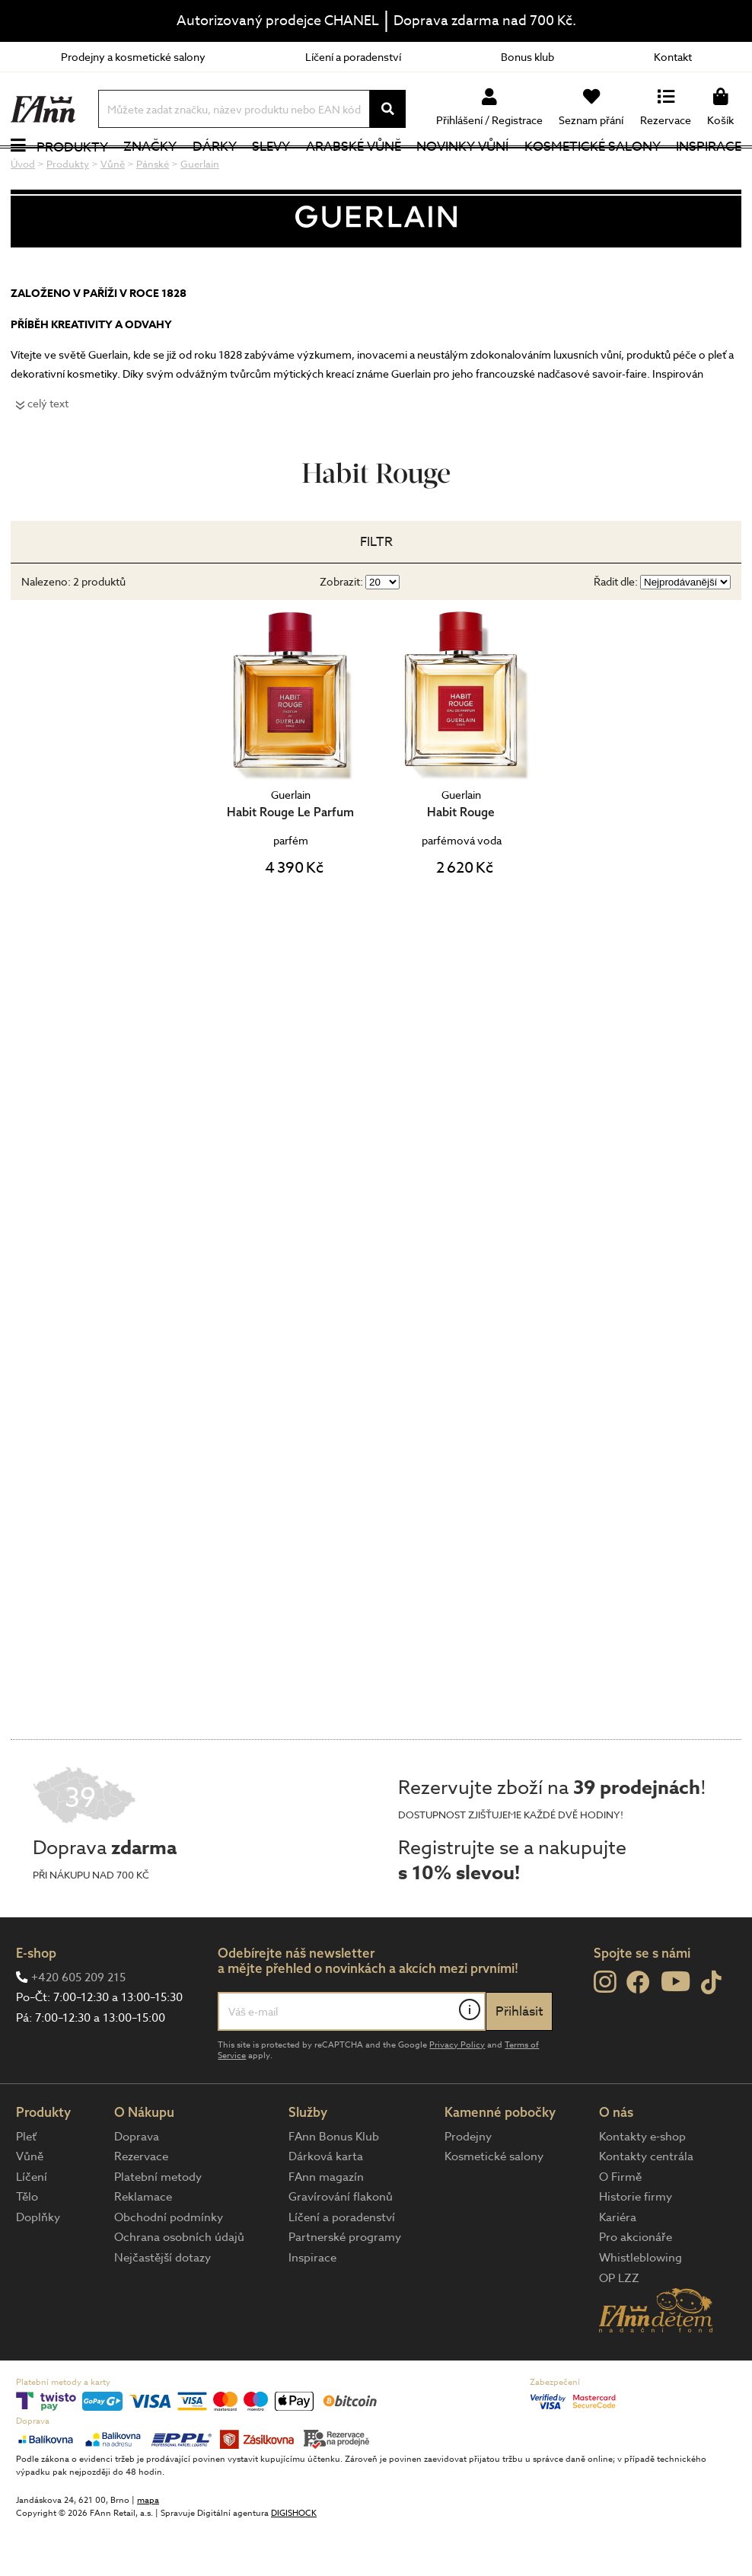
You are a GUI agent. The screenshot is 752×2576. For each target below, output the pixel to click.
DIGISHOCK (294, 2561)
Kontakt (673, 56)
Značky (147, 171)
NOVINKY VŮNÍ (474, 171)
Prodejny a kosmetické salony (133, 56)
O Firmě (620, 2225)
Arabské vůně (366, 171)
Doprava (136, 2184)
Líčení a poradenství (353, 56)
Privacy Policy (457, 2092)
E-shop (36, 2001)
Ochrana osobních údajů (179, 2286)
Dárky (216, 171)
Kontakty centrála (646, 2205)
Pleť (26, 2184)
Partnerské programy (344, 2286)
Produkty (65, 172)
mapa (148, 2548)
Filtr (376, 590)
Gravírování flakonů (340, 2245)
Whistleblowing (640, 2306)
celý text (48, 451)
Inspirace (713, 171)
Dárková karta (325, 2205)
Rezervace (141, 2205)
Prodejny (468, 2184)
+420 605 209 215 (78, 2025)
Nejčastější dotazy (162, 2306)
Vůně (29, 2205)
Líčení (31, 2225)
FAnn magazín (326, 2225)
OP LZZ (619, 2326)
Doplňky (38, 2265)
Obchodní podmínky (168, 2265)
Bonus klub (527, 56)
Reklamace (143, 2245)
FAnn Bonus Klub (333, 2184)
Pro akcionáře (635, 2286)
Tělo (27, 2245)
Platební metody (158, 2225)
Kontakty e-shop (642, 2184)
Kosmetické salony (599, 171)
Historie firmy (635, 2245)
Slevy (281, 171)
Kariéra (617, 2265)
